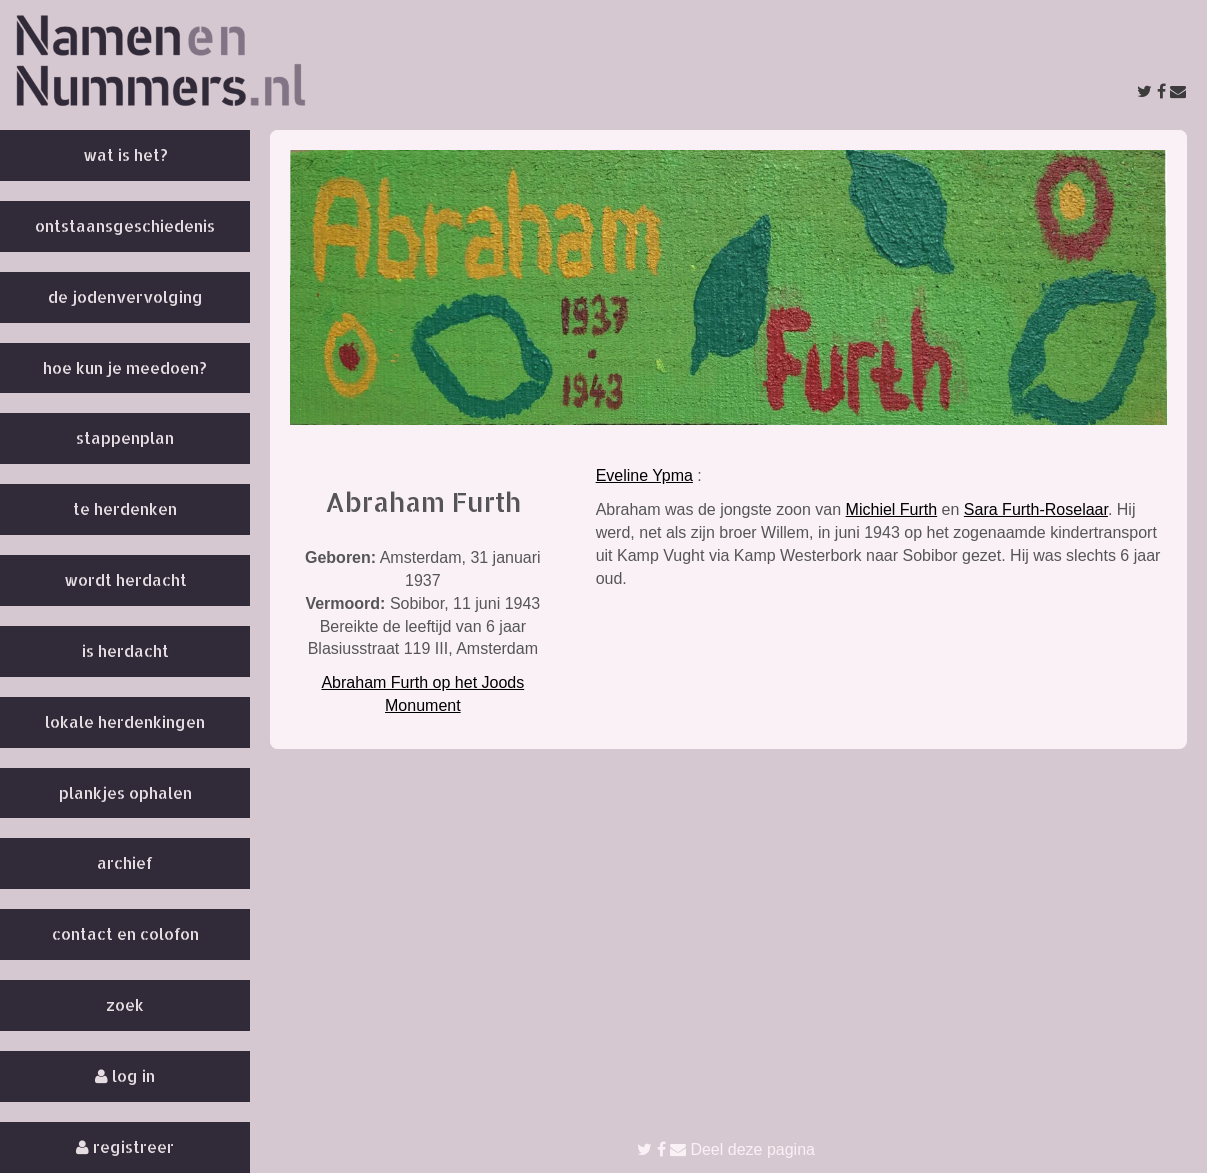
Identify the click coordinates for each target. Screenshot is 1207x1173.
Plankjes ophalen (125, 792)
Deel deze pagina (726, 1149)
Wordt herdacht (125, 579)
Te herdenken (125, 508)
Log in (125, 1075)
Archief (125, 862)
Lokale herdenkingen (125, 721)
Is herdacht (125, 650)
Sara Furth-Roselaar (1036, 509)
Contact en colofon (125, 933)
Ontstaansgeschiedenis (125, 225)
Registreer (125, 1146)
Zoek (125, 1004)
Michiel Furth (892, 509)
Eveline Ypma (644, 475)
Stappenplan (125, 437)
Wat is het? (125, 154)
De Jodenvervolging (125, 296)
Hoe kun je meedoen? (125, 367)
